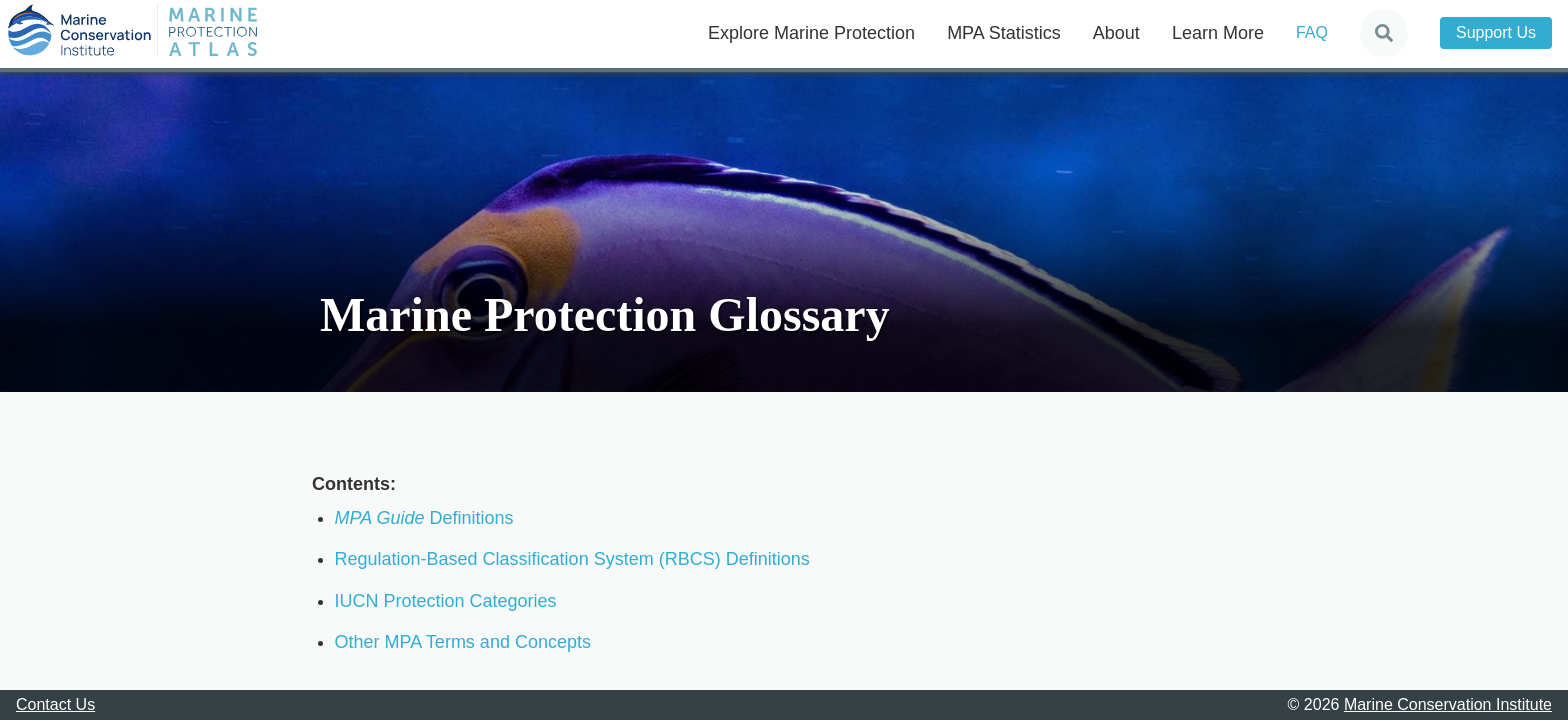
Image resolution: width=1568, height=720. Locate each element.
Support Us (1496, 32)
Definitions (424, 518)
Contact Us (55, 704)
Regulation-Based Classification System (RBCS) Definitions (572, 559)
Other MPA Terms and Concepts (463, 642)
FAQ (1312, 32)
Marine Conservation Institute (1448, 704)
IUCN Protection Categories (446, 601)
